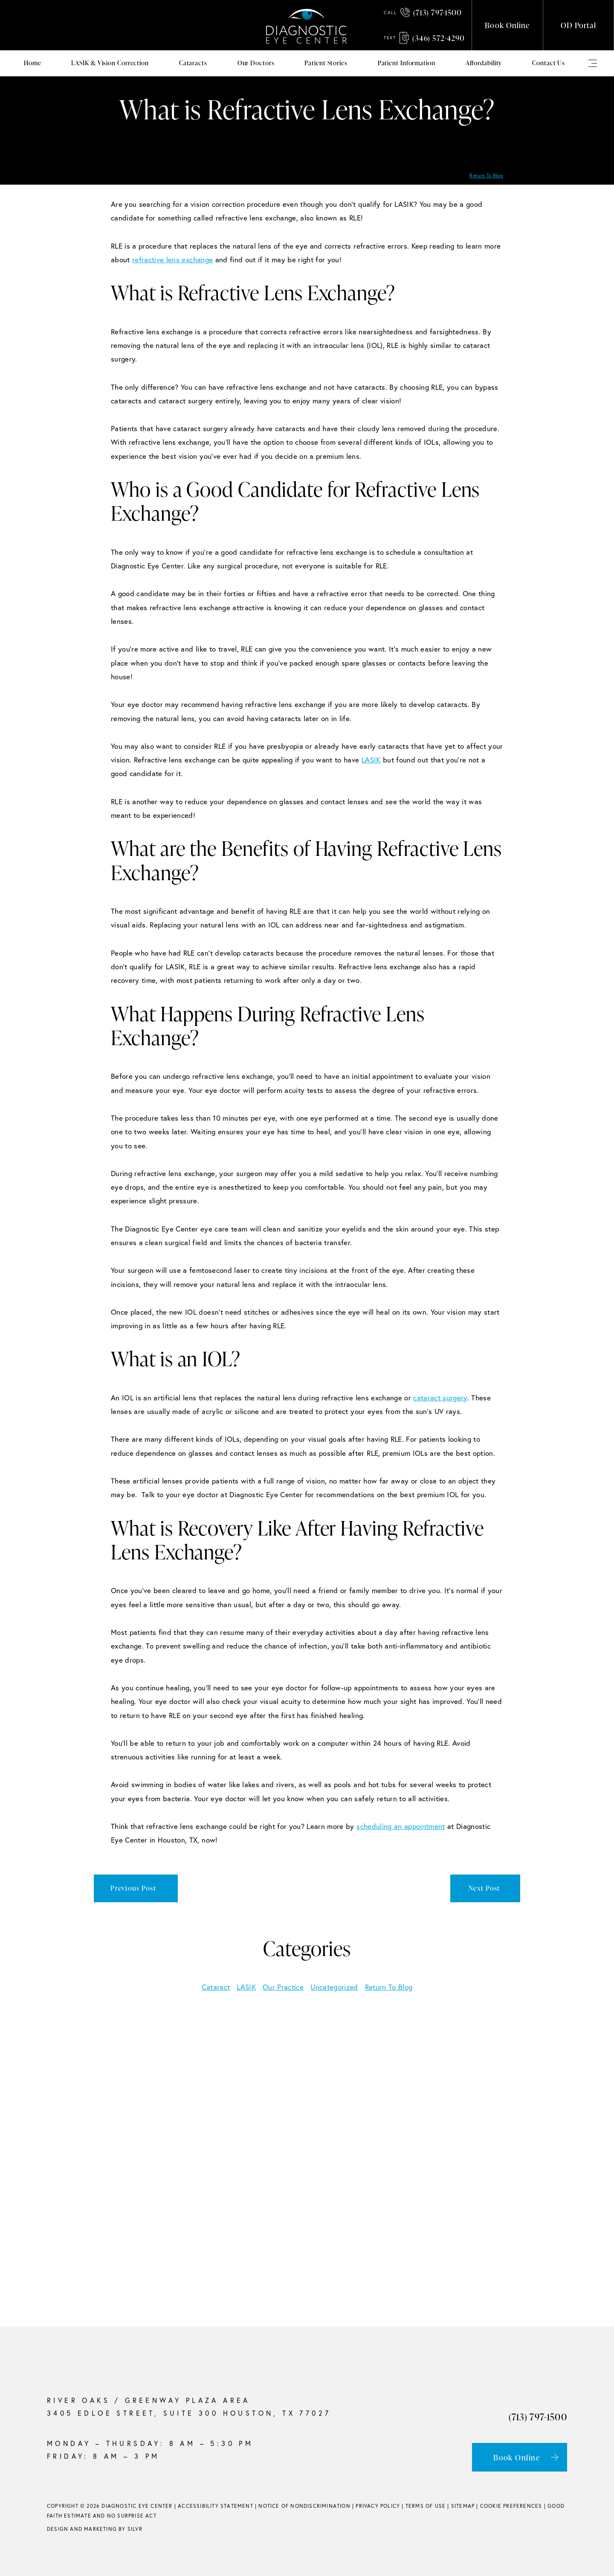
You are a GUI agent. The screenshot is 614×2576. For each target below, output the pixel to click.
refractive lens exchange (172, 259)
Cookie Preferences (511, 2506)
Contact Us (548, 62)
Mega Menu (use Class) (592, 63)
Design (57, 2529)
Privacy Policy (378, 2506)
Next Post (484, 1888)
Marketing (100, 2529)
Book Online (507, 25)
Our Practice (283, 1986)
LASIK (371, 759)
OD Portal (578, 25)
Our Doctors (256, 62)
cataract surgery (440, 1397)
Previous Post (133, 1888)
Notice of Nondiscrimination (304, 2506)
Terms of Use (425, 2506)
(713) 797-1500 (423, 12)
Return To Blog (486, 175)
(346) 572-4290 (424, 38)
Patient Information (406, 62)
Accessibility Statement (215, 2506)
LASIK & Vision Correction (110, 62)
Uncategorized (334, 1986)
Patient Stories (326, 62)
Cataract (216, 1986)
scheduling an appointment (400, 1826)
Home (32, 62)
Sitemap (463, 2506)
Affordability (484, 62)
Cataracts (193, 62)
